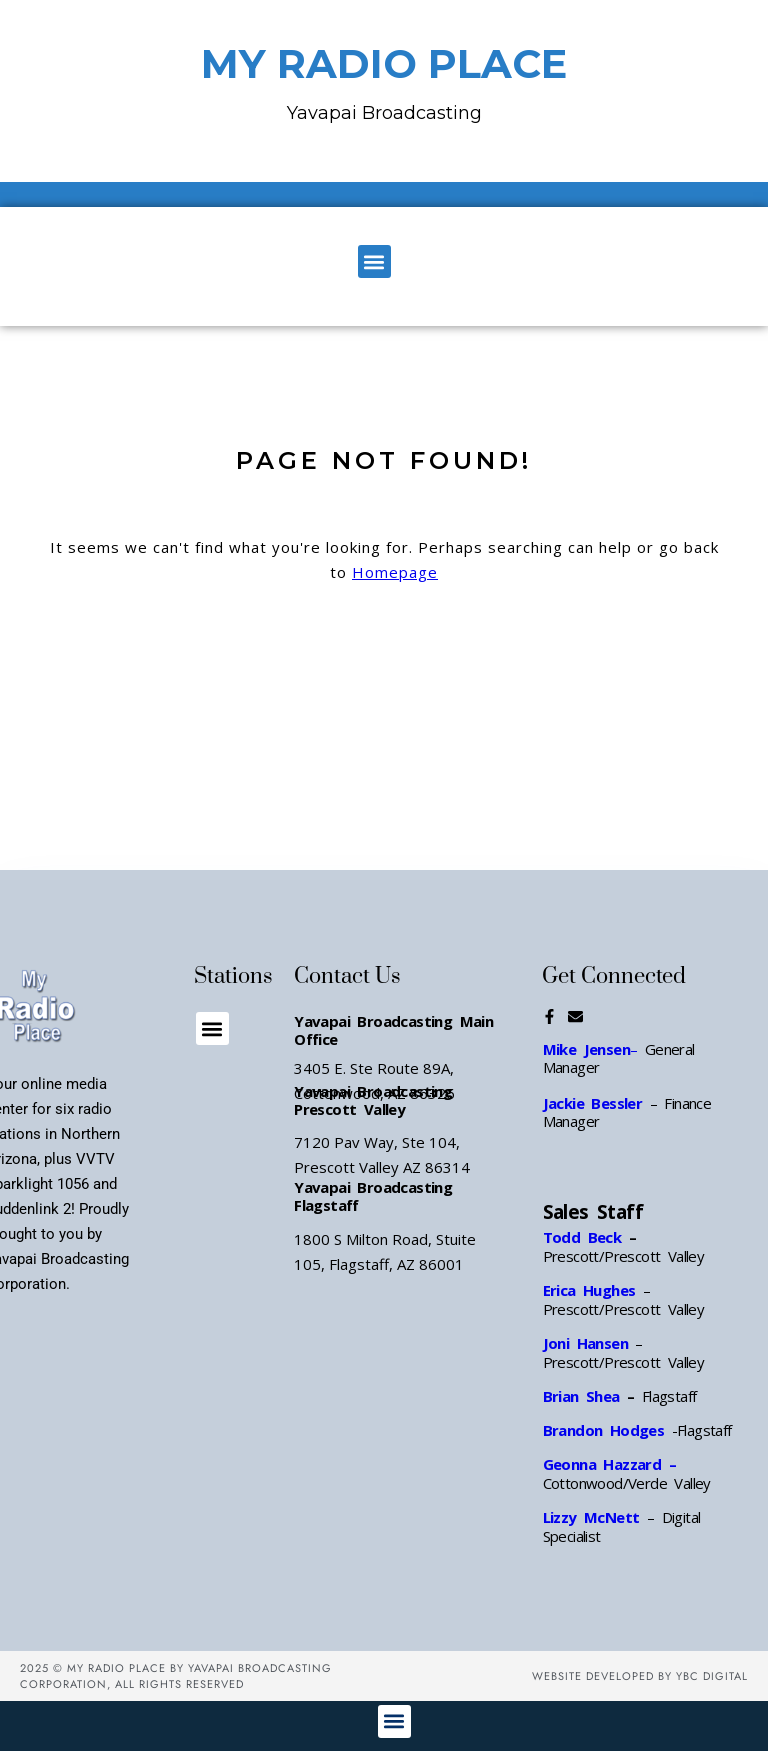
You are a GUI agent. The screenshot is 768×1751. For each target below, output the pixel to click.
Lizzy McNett (591, 1517)
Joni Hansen (589, 1343)
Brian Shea (581, 1396)
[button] (374, 261)
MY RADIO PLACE (384, 63)
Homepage (395, 572)
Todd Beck (582, 1237)
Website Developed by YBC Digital (640, 1676)
